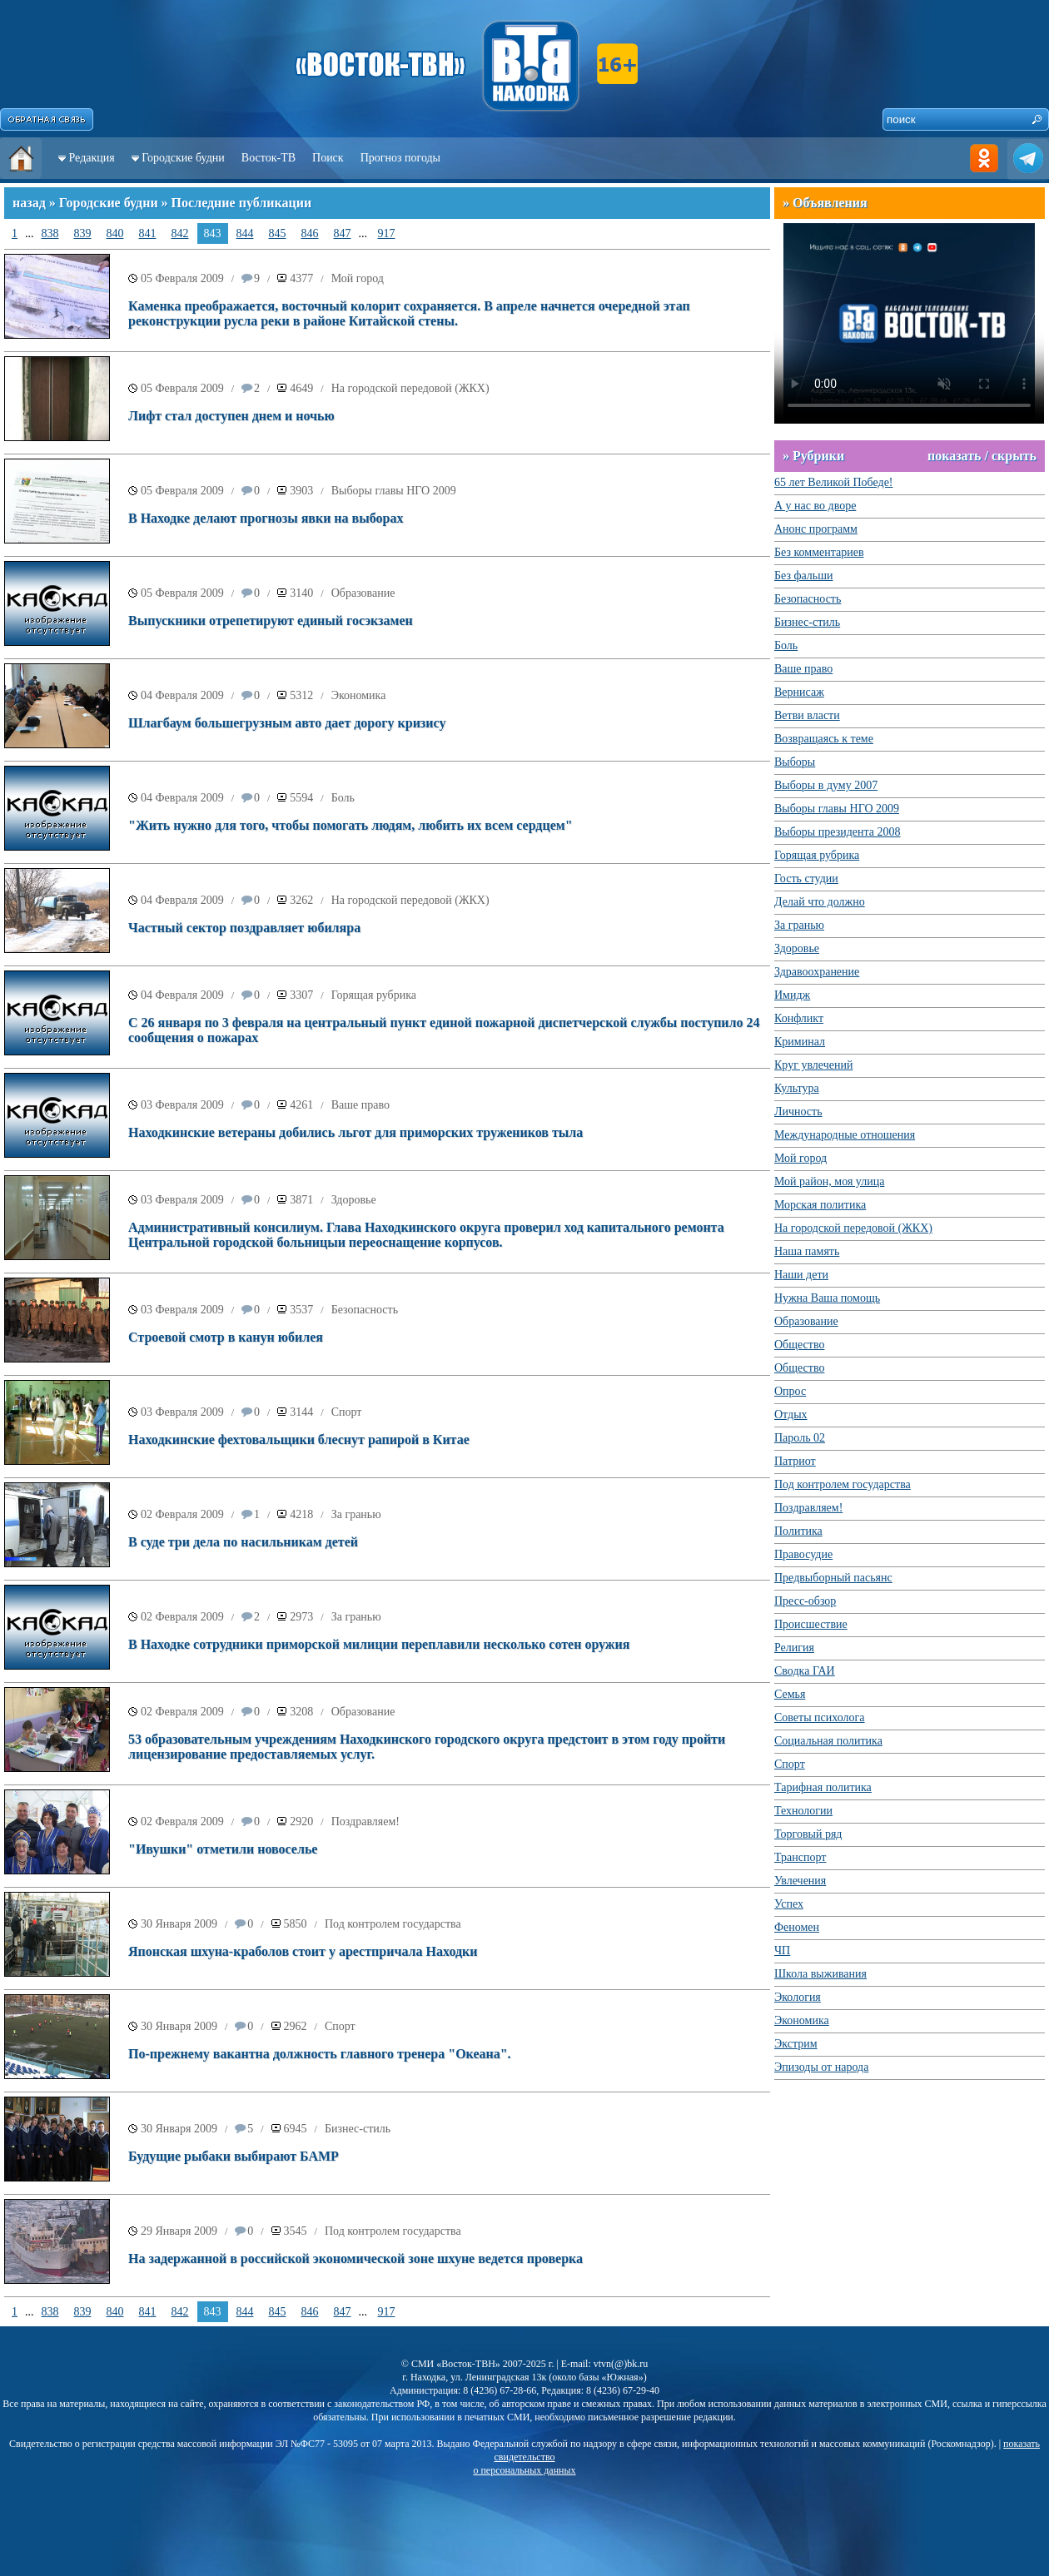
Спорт (346, 1412)
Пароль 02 (799, 1438)
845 (277, 233)
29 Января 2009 (179, 2231)
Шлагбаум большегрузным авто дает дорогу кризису (286, 723)
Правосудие (803, 1554)
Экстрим (796, 2043)
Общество (799, 1344)
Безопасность (364, 1309)
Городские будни (183, 157)
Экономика (358, 695)
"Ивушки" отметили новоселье (222, 1849)
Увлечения (800, 1880)
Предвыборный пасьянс (833, 1577)
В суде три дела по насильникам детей (243, 1542)
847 (342, 233)
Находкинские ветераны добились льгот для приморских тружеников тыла (355, 1132)
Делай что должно (819, 902)
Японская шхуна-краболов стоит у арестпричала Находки (302, 1951)
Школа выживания (820, 1974)
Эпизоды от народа (821, 2067)
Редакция (92, 157)
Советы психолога (819, 1717)
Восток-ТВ (268, 157)
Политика (798, 1531)
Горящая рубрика (373, 995)
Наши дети (801, 1274)
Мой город (357, 278)
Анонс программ (816, 529)
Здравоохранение (816, 971)
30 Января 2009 (179, 1924)
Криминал (799, 1041)
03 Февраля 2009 (182, 1105)
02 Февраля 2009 (182, 1514)
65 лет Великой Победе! (833, 482)
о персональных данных (524, 2470)
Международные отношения (844, 1135)
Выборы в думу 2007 (825, 785)
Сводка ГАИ (804, 1671)
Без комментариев (819, 552)
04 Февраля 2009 (182, 695)
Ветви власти (807, 715)
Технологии (803, 1810)
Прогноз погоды (400, 157)
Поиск (328, 157)
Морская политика (820, 1205)
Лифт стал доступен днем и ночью (231, 416)
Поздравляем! (365, 1821)
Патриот (795, 1461)
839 (83, 233)
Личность (798, 1111)
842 (180, 233)
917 (386, 233)
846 (310, 233)
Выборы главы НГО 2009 (393, 490)
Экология (797, 1997)
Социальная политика (828, 1741)
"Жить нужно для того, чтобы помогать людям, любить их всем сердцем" (350, 825)
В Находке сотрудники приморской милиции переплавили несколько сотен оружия (378, 1644)
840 (115, 233)
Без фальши (803, 575)
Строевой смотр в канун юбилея (225, 1337)
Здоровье (353, 1200)
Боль (343, 798)
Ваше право (360, 1105)
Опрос (790, 1391)
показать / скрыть (982, 456)
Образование (363, 593)
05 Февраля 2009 (182, 278)
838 (50, 233)
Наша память (806, 1251)
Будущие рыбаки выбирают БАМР (233, 2156)
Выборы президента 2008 (837, 832)
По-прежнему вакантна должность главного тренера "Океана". (319, 2054)
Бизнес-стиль (357, 2128)
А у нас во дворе (815, 505)
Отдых (791, 1414)
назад (29, 203)
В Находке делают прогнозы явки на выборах (265, 518)
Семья (789, 1694)
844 (245, 233)
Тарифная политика (823, 1787)
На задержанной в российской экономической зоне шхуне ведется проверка (355, 2258)
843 (212, 233)
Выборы (794, 762)
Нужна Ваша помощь (827, 1298)
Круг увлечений (813, 1065)
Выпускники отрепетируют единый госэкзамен (270, 620)
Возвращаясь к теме (823, 738)
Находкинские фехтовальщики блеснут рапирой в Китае (299, 1439)
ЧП (782, 1950)
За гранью (356, 1514)
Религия (794, 1647)
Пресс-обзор (805, 1601)
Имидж (792, 995)
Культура (796, 1088)
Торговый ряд (808, 1834)
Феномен (796, 1927)
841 (148, 233)
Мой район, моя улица (829, 1181)
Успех (788, 1904)
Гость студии (806, 878)
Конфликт (798, 1018)
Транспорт (800, 1857)
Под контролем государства (393, 1924)
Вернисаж (799, 692)
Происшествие (811, 1624)
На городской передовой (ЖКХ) (410, 388)
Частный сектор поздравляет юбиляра (244, 928)
